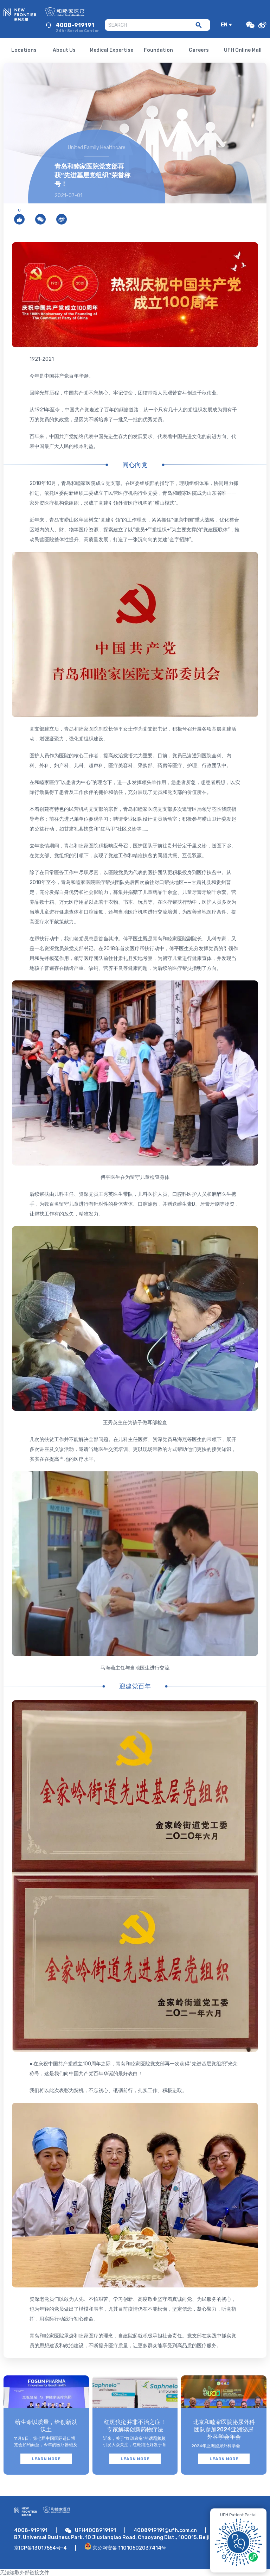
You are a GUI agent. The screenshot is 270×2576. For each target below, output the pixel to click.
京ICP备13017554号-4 (40, 2548)
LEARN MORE (46, 2458)
